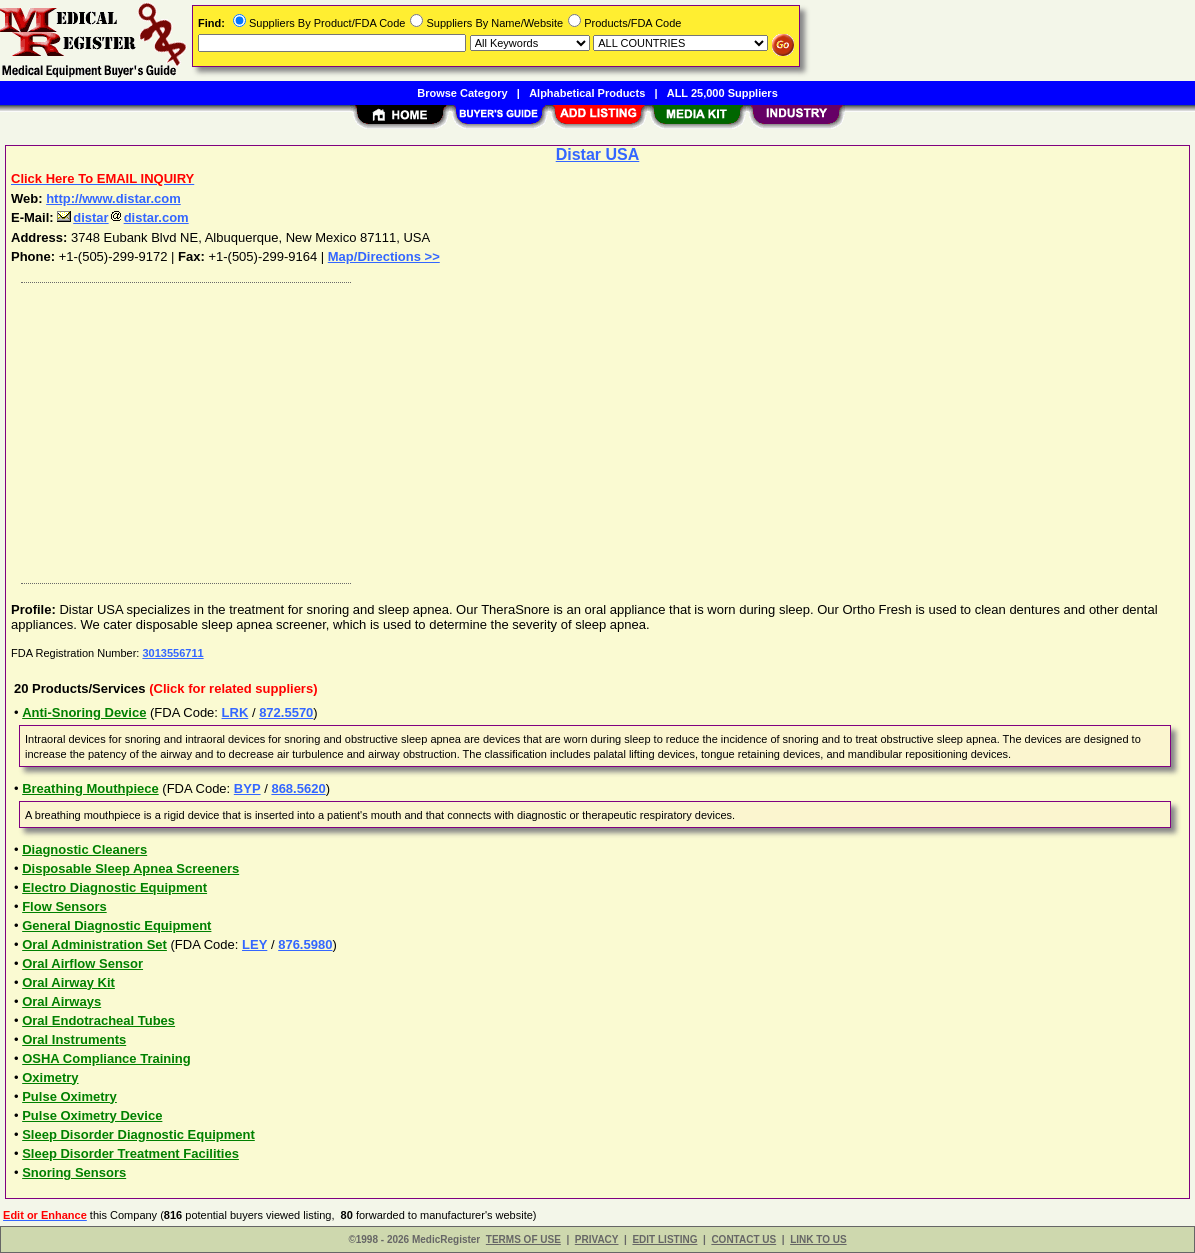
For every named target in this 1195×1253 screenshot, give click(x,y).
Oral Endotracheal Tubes (98, 1020)
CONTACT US (743, 1239)
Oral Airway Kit (68, 982)
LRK (235, 712)
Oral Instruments (74, 1039)
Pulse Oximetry (69, 1096)
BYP (247, 788)
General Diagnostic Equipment (116, 925)
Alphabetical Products (587, 93)
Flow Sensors (64, 906)
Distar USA (598, 154)
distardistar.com (122, 217)
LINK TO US (818, 1239)
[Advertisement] (598, 428)
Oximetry (50, 1077)
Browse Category (462, 93)
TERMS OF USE (523, 1239)
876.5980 (305, 944)
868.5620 (298, 788)
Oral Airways (61, 1001)
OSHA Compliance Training (106, 1058)
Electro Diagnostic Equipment (114, 887)
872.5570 (286, 712)
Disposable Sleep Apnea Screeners (130, 868)
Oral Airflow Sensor (82, 963)
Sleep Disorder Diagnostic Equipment (138, 1134)
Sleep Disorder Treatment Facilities (130, 1153)
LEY (254, 944)
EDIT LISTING (664, 1239)
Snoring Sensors (74, 1172)
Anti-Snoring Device (84, 712)
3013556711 (172, 653)
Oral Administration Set (94, 944)
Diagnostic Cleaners (84, 849)
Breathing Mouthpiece (90, 788)
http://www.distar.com (113, 198)
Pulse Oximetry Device (92, 1115)
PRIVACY (597, 1239)
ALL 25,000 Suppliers (722, 93)
